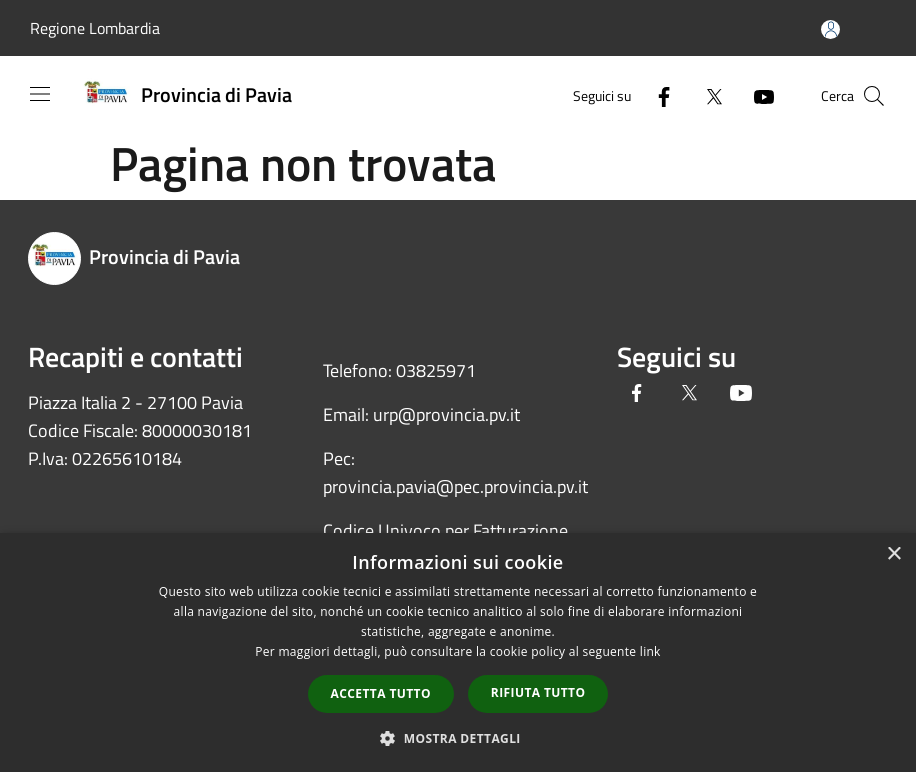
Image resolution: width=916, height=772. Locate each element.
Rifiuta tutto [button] (538, 692)
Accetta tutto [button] (381, 693)
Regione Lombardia (95, 28)
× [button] (893, 554)
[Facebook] (656, 95)
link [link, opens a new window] (650, 651)
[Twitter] (706, 95)
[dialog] (458, 652)
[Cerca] (874, 96)
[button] (458, 738)
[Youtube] (756, 95)
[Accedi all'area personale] (830, 29)
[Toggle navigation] (40, 94)
